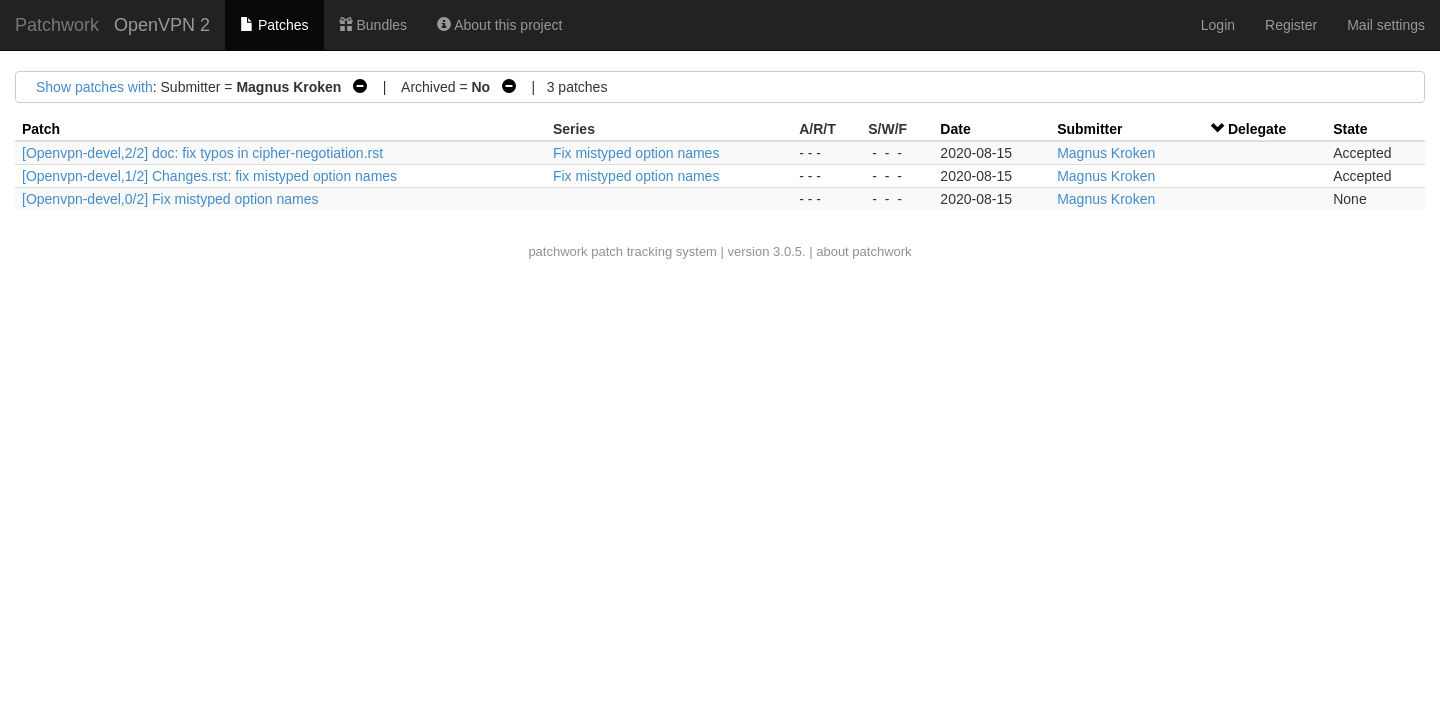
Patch (41, 129)
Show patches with (94, 87)
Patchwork (57, 25)
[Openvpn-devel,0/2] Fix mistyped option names (170, 199)
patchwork (557, 251)
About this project (499, 25)
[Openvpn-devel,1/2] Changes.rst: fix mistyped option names (209, 176)
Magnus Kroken (1106, 153)
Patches (274, 25)
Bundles (373, 25)
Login (1218, 25)
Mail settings (1386, 25)
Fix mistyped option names (636, 153)
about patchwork (863, 251)
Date (955, 129)
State (1350, 129)
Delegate (1257, 129)
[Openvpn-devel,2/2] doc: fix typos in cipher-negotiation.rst (202, 153)
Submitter (1089, 129)
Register (1291, 25)
